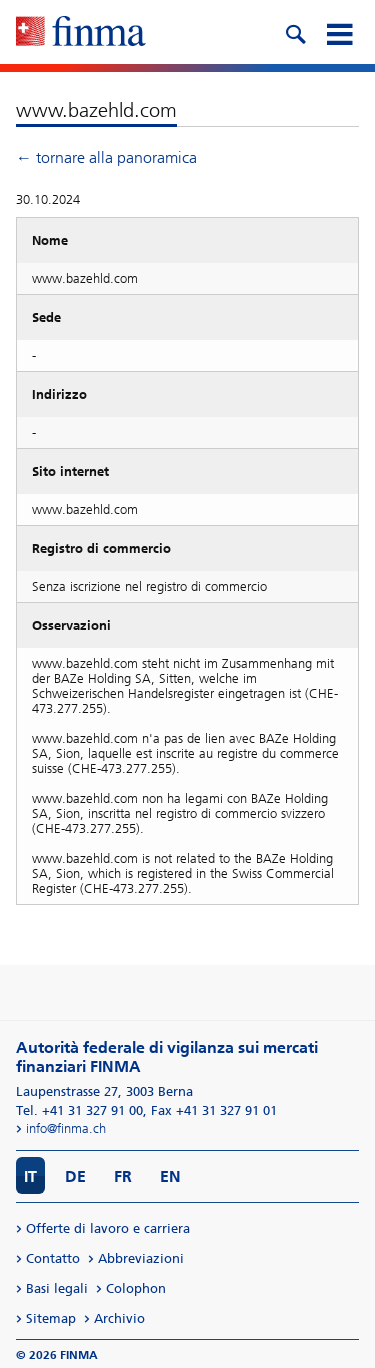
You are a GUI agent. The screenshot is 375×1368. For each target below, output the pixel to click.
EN (170, 1176)
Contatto (53, 1258)
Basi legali (57, 1288)
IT (30, 1176)
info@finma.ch (66, 1128)
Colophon (136, 1288)
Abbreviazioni (141, 1258)
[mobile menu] (339, 32)
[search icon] (295, 32)
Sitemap (51, 1318)
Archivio (119, 1318)
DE (75, 1176)
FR (123, 1176)
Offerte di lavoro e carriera (108, 1228)
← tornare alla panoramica (106, 157)
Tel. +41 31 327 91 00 (79, 1110)
